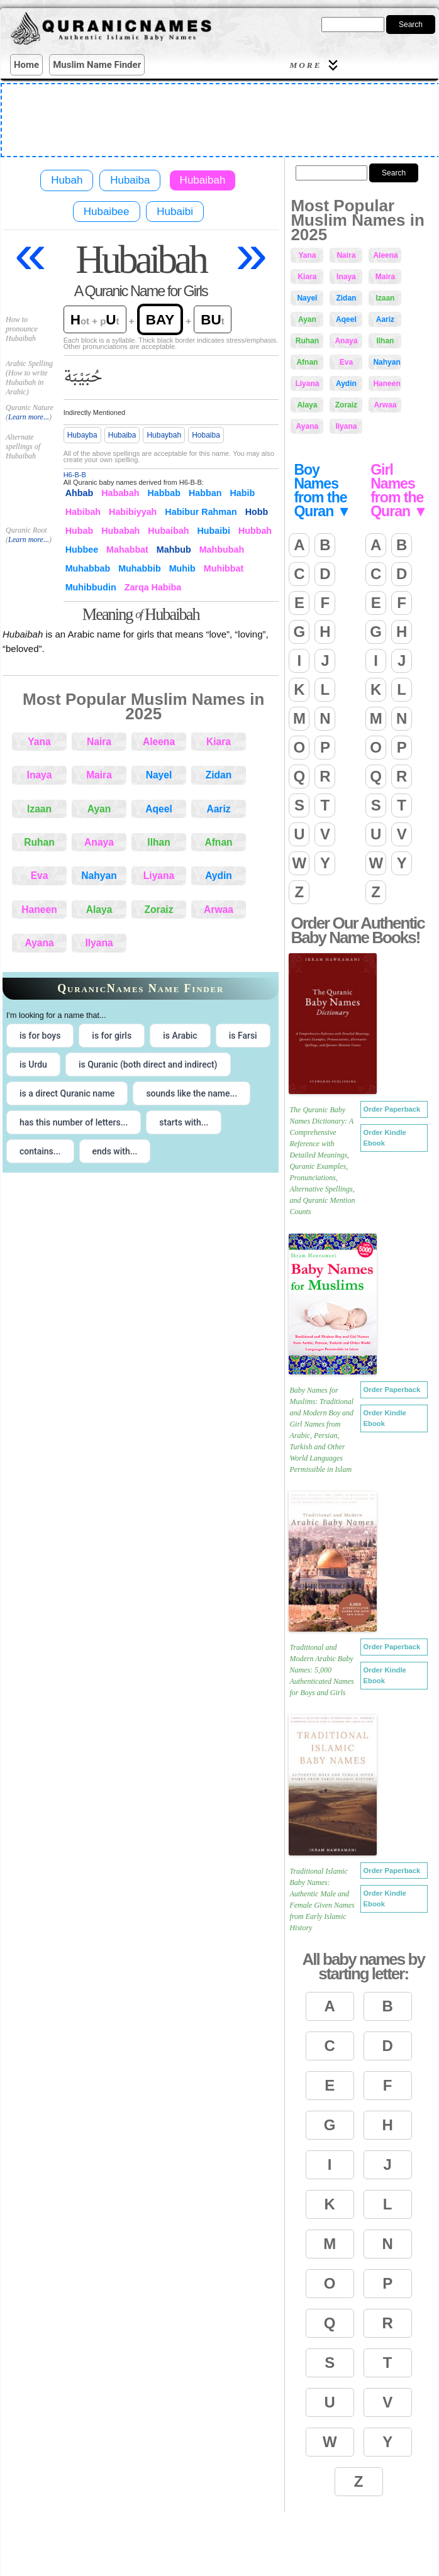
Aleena (159, 741)
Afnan (218, 842)
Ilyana (99, 942)
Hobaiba (206, 435)
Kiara (218, 741)
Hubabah (120, 531)
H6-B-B (75, 474)
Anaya (99, 842)
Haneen (39, 909)
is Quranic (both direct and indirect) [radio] (148, 1064)
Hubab (79, 531)
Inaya (39, 775)
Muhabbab (87, 568)
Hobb (257, 512)
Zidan (219, 775)
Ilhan (158, 842)
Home (26, 64)
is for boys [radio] (39, 1036)
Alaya (99, 909)
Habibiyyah (133, 512)
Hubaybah (164, 435)
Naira (99, 741)
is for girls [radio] (111, 1036)
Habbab (164, 493)
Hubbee (81, 549)
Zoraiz (159, 909)
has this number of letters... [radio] (73, 1122)
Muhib (182, 568)
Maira (99, 775)
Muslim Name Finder (97, 64)
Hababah (120, 493)
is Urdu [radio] (33, 1064)
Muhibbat (224, 568)
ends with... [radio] (115, 1151)
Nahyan (98, 875)
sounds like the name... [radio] (191, 1093)
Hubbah (255, 531)
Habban (205, 493)
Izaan (39, 809)
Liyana (158, 875)
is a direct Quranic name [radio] (66, 1093)
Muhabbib (139, 568)
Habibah (83, 512)
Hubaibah (203, 180)
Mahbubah (221, 549)
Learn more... (28, 416)
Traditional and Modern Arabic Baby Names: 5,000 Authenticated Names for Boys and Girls (321, 1670)
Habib (242, 493)
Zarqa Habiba (153, 587)
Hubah (66, 180)
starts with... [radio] (183, 1122)
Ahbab (79, 493)
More (315, 65)
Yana (39, 741)
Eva (39, 875)
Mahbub (174, 549)
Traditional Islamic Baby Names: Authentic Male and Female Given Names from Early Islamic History (321, 1899)
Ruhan (39, 842)
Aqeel (158, 809)
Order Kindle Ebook (385, 1138)
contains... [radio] (40, 1151)
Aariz (218, 809)
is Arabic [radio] (180, 1036)
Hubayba (82, 435)
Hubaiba (130, 180)
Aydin (218, 875)
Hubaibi (175, 212)
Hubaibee (107, 212)
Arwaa (218, 909)
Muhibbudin (90, 587)
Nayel (159, 775)
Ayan (99, 809)
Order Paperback (392, 1109)
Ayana (39, 942)
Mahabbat (127, 549)
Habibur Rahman (200, 512)
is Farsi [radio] (243, 1036)
